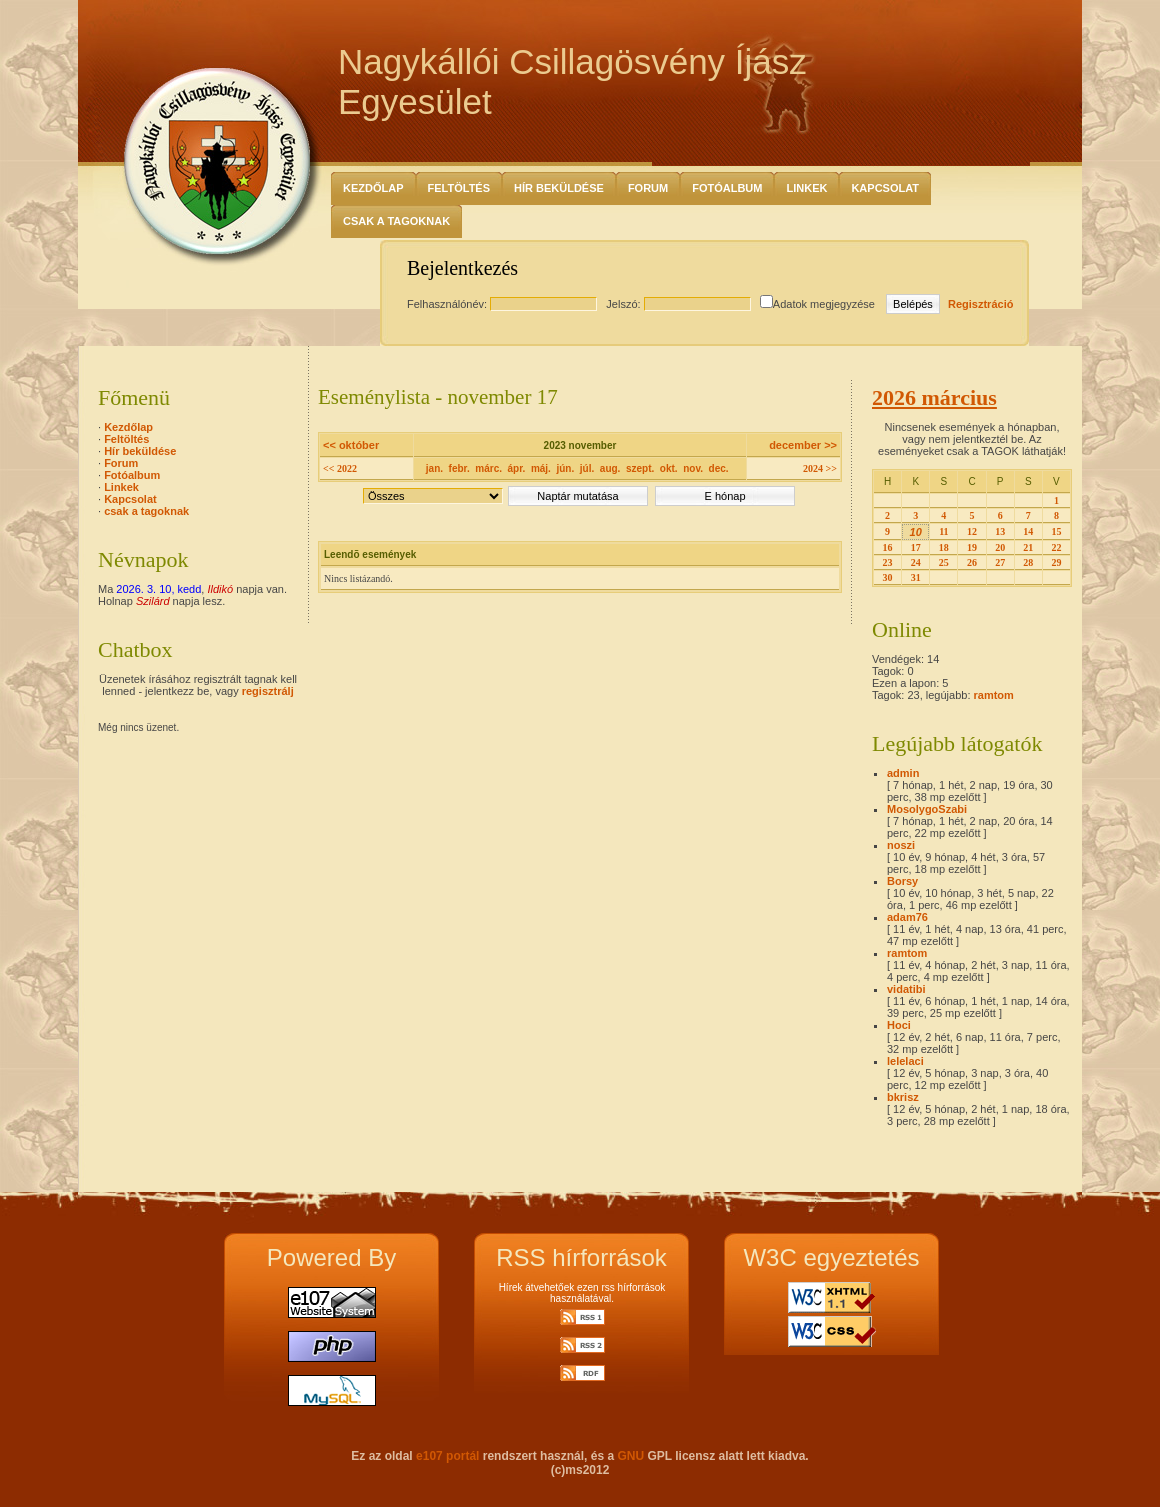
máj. (541, 468)
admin (903, 773)
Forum (648, 188)
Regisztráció (980, 304)
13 (1000, 531)
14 (1028, 531)
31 (916, 577)
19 (972, 547)
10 (916, 532)
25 (944, 562)
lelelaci (905, 1061)
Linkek (806, 188)
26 (972, 562)
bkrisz (903, 1097)
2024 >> (820, 468)
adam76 (907, 917)
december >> (803, 445)
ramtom (994, 695)
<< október (351, 445)
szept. (640, 468)
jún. (565, 468)
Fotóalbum (727, 188)
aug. (610, 468)
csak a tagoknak (396, 221)
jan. (434, 468)
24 (916, 562)
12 (972, 531)
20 (1000, 547)
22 (1056, 547)
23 (888, 562)
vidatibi (906, 989)
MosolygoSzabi (927, 809)
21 (1028, 547)
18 (944, 547)
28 (1028, 562)
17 (916, 547)
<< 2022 (340, 468)
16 (888, 547)
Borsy (902, 881)
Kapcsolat (885, 188)
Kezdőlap (373, 188)
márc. (488, 468)
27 (1000, 562)
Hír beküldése (559, 188)
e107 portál (447, 1456)
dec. (719, 468)
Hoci (899, 1025)
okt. (669, 468)
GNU (630, 1456)
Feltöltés (459, 188)
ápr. (517, 468)
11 (943, 531)
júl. (587, 468)
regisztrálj (268, 691)
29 (1056, 562)
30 (888, 577)
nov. (693, 468)
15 (1056, 531)
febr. (459, 468)
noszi (901, 845)
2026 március (934, 397)
